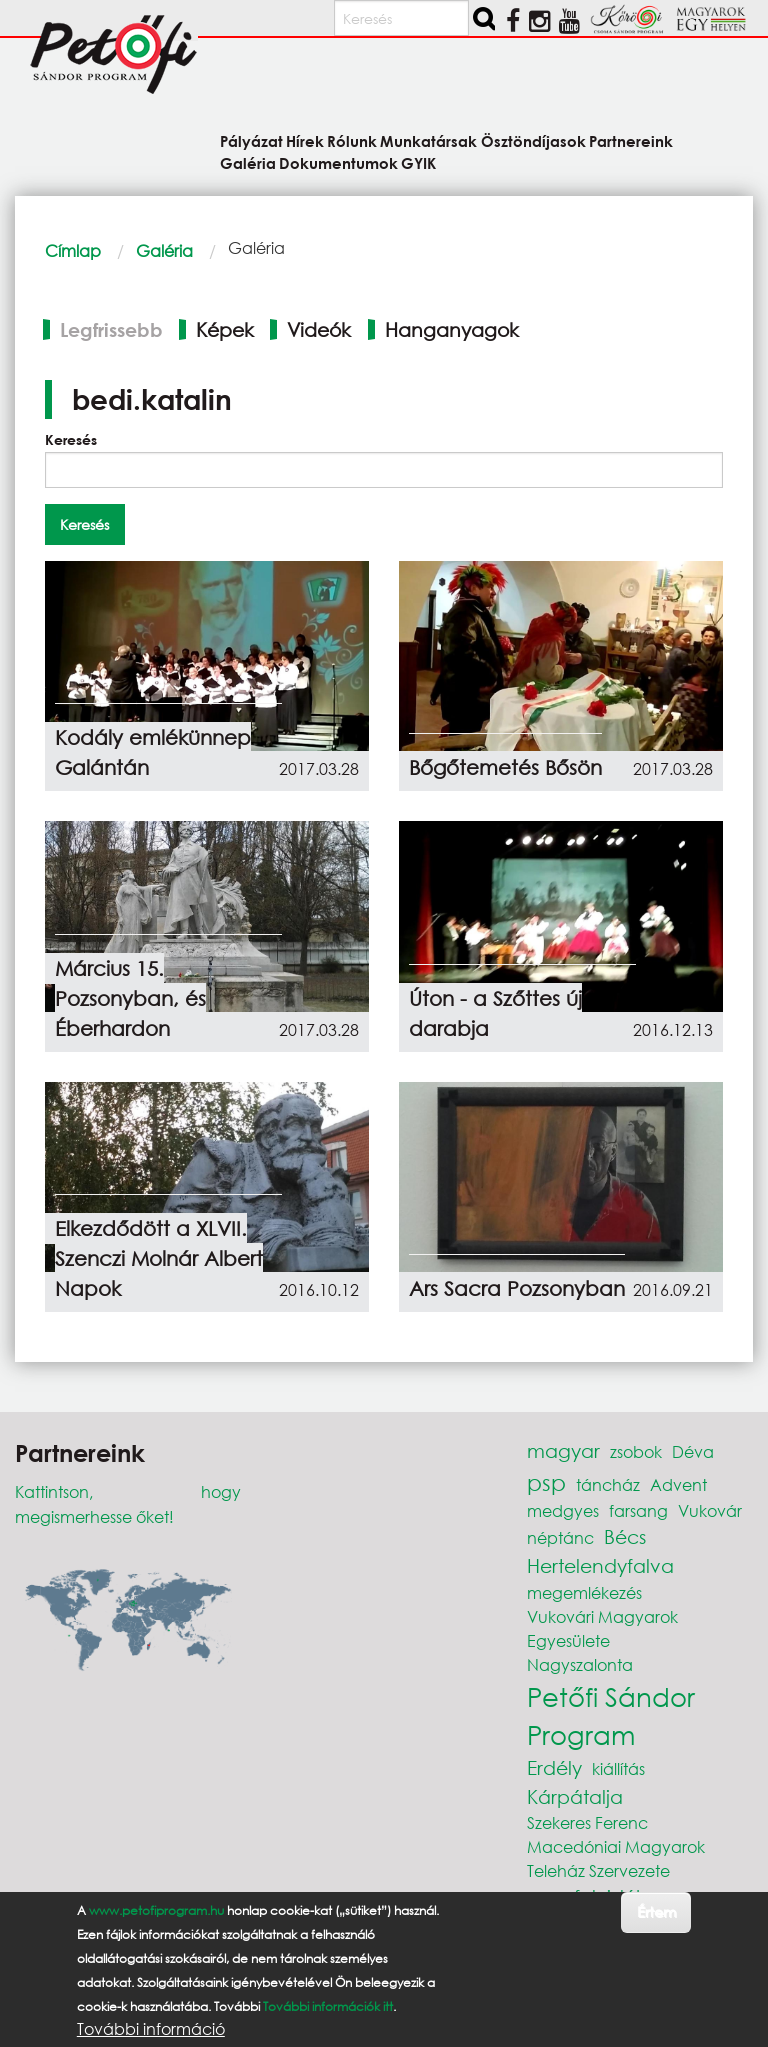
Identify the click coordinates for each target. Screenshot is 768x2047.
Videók (319, 329)
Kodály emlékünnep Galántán (153, 752)
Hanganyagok (452, 329)
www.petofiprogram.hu (156, 1910)
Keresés (71, 439)
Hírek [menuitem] (305, 140)
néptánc (560, 1537)
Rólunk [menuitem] (352, 140)
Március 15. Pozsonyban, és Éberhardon (130, 998)
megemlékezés (584, 1592)
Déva (693, 1451)
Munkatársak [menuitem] (428, 140)
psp (546, 1482)
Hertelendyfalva (600, 1565)
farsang (638, 1510)
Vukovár (710, 1510)
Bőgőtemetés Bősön (505, 767)
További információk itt (328, 2006)
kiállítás (618, 1768)
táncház (608, 1484)
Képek (225, 329)
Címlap (73, 250)
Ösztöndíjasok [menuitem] (533, 140)
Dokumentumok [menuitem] (338, 162)
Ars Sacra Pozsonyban (517, 1288)
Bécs (625, 1536)
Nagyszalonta (580, 1664)
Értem (656, 1911)
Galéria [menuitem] (248, 162)
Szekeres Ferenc (587, 1822)
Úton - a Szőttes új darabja (495, 1013)
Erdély (554, 1767)
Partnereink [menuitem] (631, 140)
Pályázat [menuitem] (251, 140)
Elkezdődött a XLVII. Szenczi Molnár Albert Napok (159, 1258)
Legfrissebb (111, 329)
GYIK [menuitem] (418, 162)
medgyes (563, 1510)
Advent (678, 1484)
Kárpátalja (575, 1796)
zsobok (636, 1451)
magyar (563, 1450)
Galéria (164, 250)
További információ (151, 2029)
